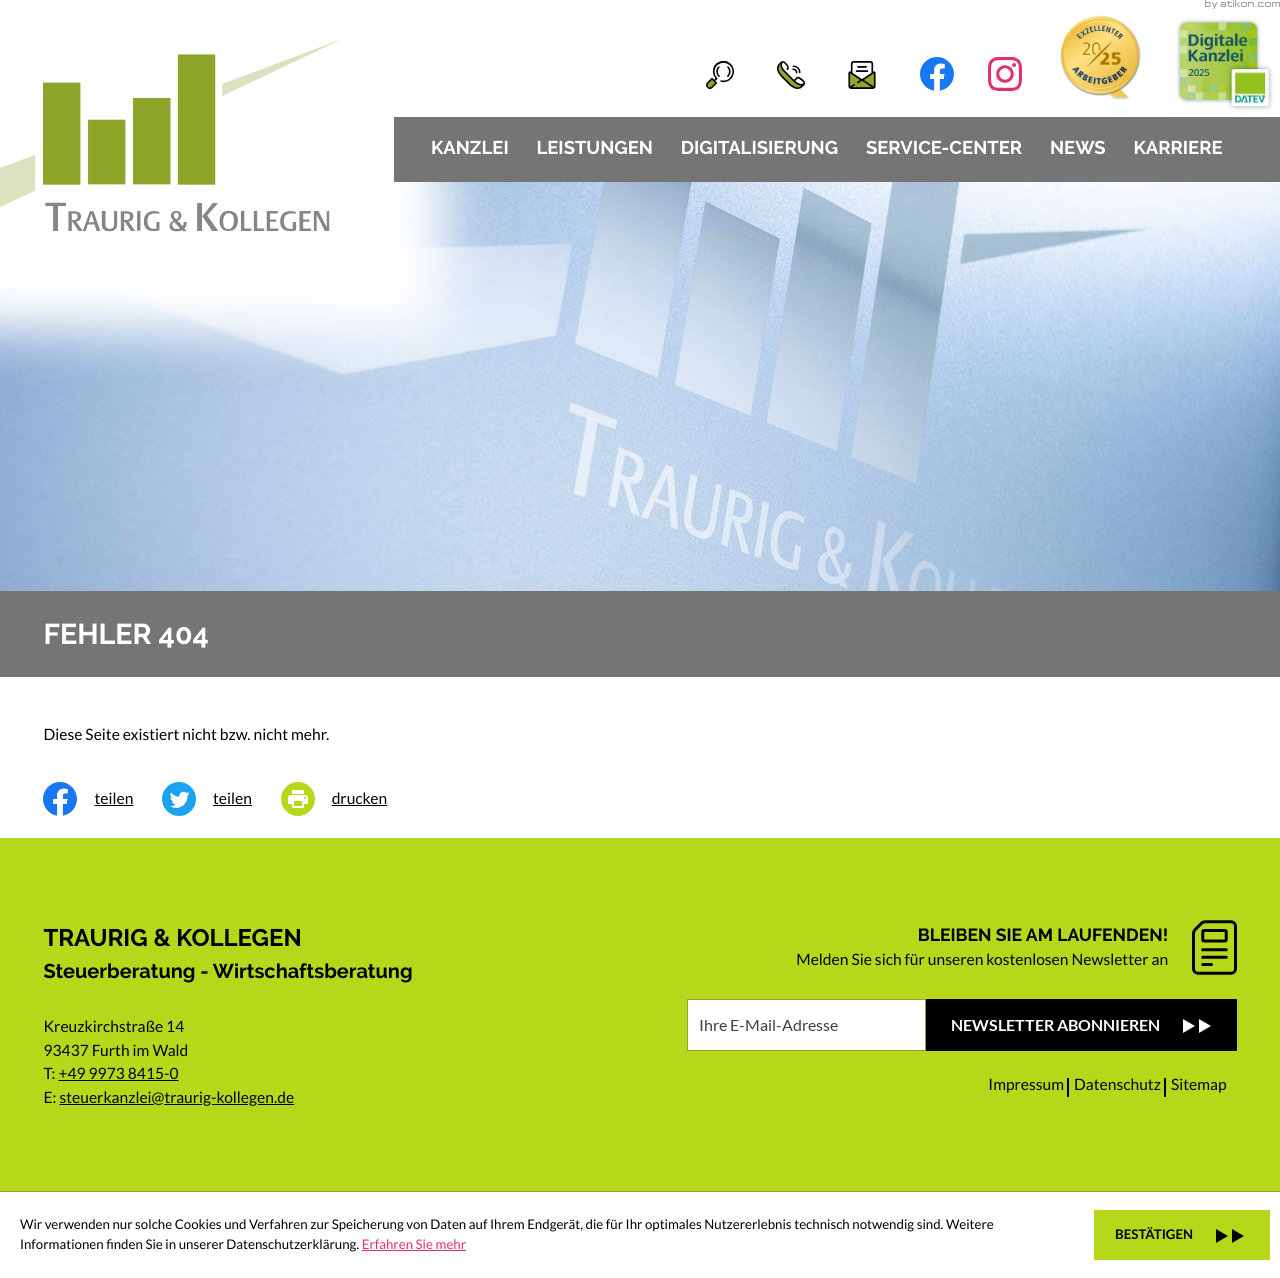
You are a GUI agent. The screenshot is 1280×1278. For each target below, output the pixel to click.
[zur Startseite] (193, 134)
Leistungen (594, 148)
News (1078, 148)
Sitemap (1199, 1085)
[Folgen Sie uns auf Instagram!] (1005, 74)
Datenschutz (1117, 1085)
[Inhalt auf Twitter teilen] (221, 799)
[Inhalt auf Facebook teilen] (102, 799)
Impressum (1026, 1085)
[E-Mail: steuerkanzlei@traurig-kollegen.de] (840, 75)
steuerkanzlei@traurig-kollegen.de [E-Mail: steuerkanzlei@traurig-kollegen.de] (176, 1098)
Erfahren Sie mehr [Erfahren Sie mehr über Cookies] (414, 1244)
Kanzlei (470, 148)
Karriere (1177, 148)
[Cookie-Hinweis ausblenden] (1182, 1235)
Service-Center (944, 148)
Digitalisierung (759, 148)
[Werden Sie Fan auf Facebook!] (937, 74)
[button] (769, 75)
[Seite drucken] (348, 799)
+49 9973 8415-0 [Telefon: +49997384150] (118, 1074)
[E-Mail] (807, 1025)
